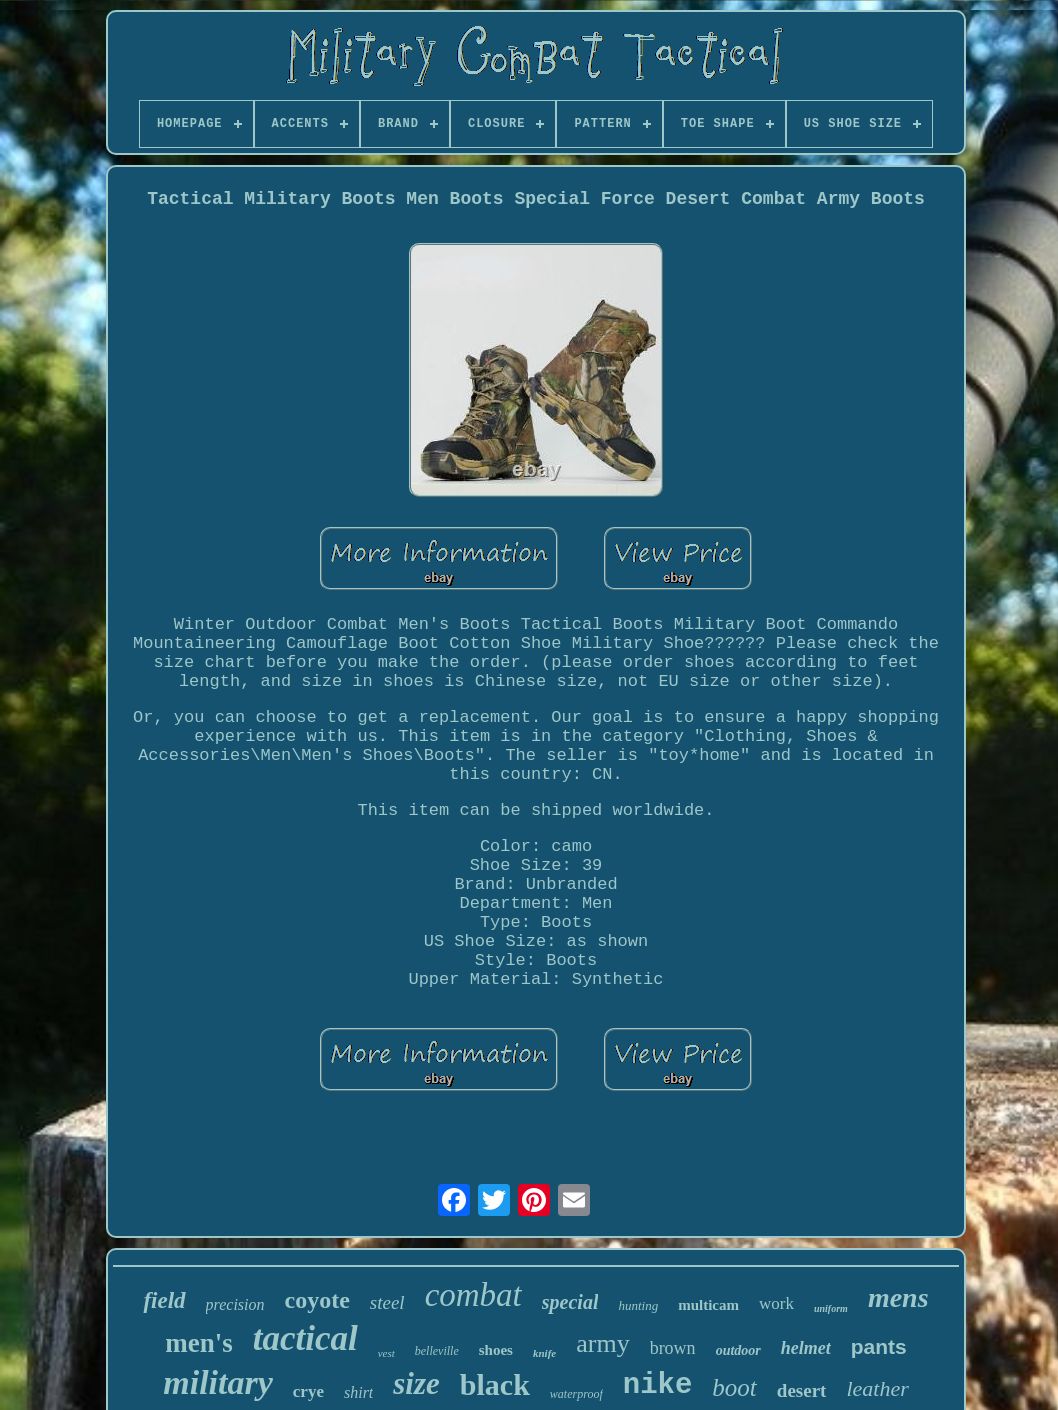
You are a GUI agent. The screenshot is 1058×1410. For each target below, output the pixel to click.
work (776, 1303)
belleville (437, 1351)
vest (386, 1353)
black (495, 1384)
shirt (358, 1392)
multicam (708, 1305)
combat (473, 1295)
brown (673, 1348)
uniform (831, 1308)
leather (877, 1388)
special (570, 1302)
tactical (305, 1338)
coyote (317, 1300)
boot (734, 1387)
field (164, 1300)
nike (658, 1385)
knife (544, 1353)
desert (802, 1390)
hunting (638, 1305)
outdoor (738, 1350)
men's (199, 1343)
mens (898, 1297)
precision (235, 1304)
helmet (806, 1348)
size (416, 1383)
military (218, 1382)
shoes (496, 1350)
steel (387, 1302)
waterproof (576, 1394)
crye (308, 1391)
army (602, 1343)
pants (879, 1346)
